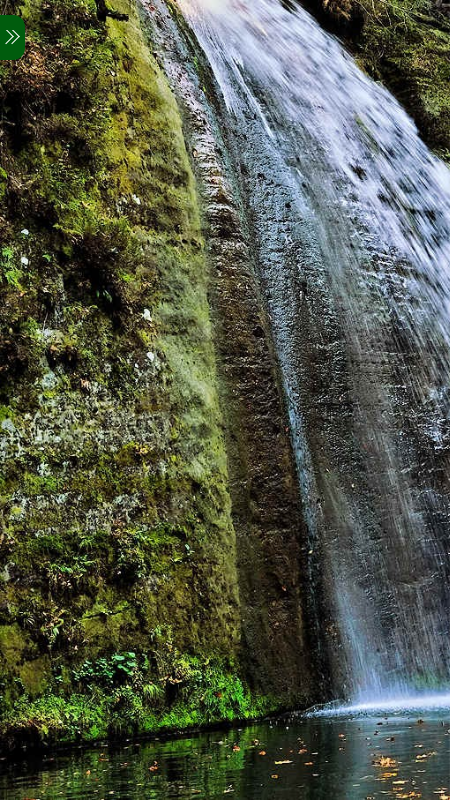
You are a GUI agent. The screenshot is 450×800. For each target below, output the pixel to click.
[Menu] (12, 37)
